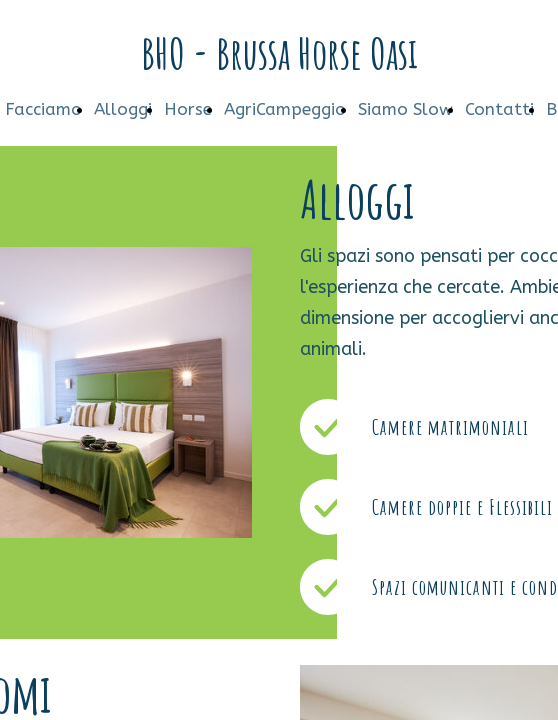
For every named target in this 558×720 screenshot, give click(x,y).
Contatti (499, 109)
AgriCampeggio (285, 109)
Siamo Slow (405, 109)
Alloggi (123, 109)
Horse (188, 109)
